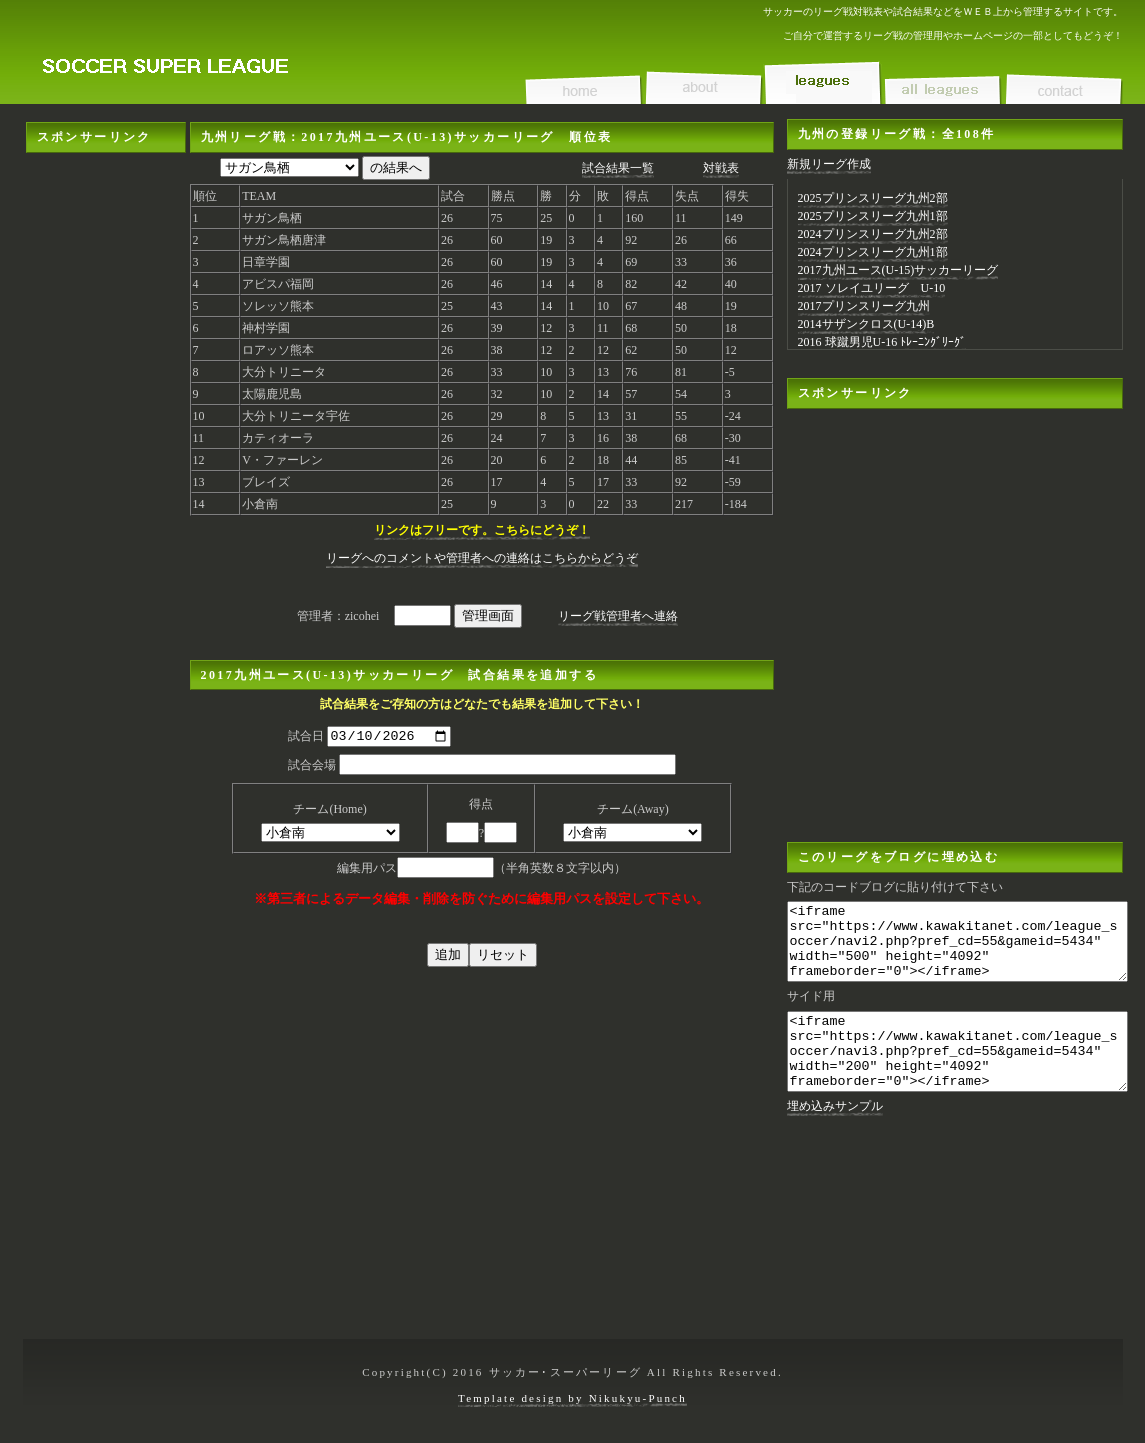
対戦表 (721, 168)
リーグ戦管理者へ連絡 (618, 616)
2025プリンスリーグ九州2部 (873, 198)
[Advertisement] (106, 215)
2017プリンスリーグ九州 (864, 306)
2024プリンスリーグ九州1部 (873, 252)
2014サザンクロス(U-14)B (866, 324)
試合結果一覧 (618, 168)
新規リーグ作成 (829, 164)
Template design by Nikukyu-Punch (572, 1398)
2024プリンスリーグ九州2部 (873, 234)
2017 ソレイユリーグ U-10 (872, 288)
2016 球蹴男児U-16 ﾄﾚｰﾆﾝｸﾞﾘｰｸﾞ (882, 342)
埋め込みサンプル (835, 1136)
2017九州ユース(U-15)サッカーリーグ (898, 270)
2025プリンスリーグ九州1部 (873, 216)
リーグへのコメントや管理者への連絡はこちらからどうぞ (482, 558)
